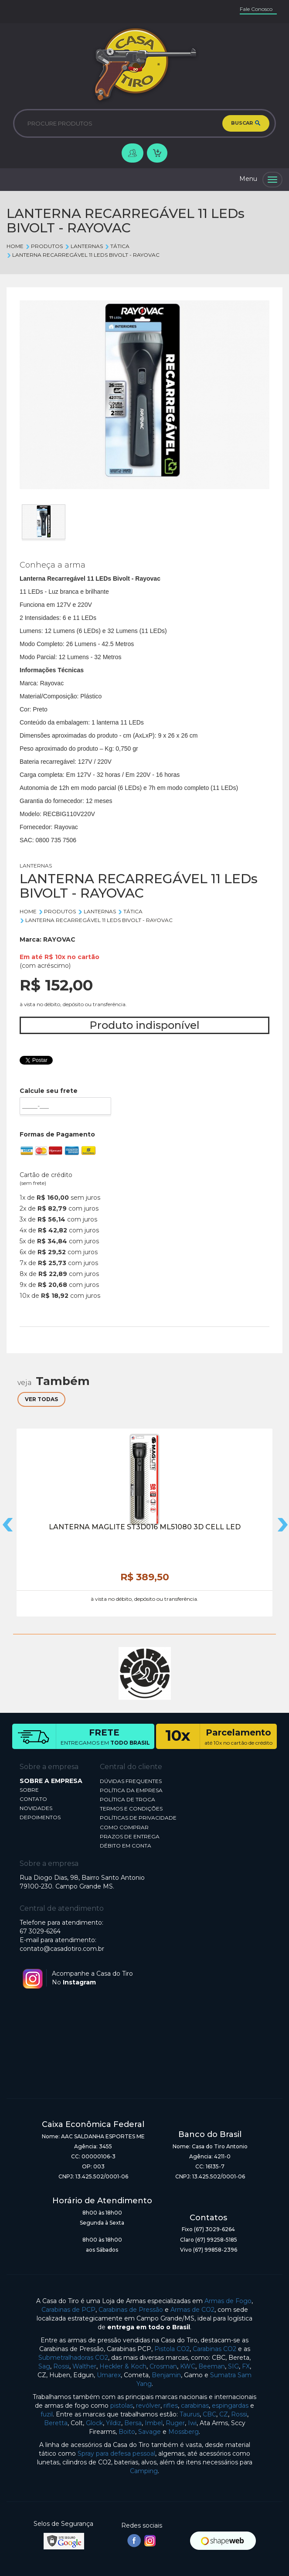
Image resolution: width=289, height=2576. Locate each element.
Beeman (211, 2366)
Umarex (109, 2375)
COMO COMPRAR (124, 1827)
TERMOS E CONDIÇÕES (131, 1808)
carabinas (195, 2405)
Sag (44, 2366)
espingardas (230, 2405)
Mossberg (183, 2432)
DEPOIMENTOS (40, 1817)
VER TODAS (41, 1399)
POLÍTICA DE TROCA (127, 1799)
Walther (84, 2366)
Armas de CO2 (192, 2310)
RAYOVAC (59, 939)
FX (246, 2366)
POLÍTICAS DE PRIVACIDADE (138, 1817)
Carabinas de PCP (68, 2310)
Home (15, 246)
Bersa (133, 2423)
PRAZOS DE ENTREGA (130, 1836)
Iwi (192, 2423)
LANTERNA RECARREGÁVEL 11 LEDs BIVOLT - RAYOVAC (83, 255)
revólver (148, 2405)
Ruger (175, 2423)
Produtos (44, 246)
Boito (127, 2432)
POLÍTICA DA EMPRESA (131, 1790)
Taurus (190, 2414)
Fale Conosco (256, 9)
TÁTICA (117, 246)
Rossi (61, 2366)
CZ (223, 2414)
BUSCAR (246, 123)
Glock (94, 2423)
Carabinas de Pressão (131, 2310)
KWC (187, 2366)
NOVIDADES (36, 1808)
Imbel (154, 2423)
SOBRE (29, 1790)
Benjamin (166, 2375)
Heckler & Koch (122, 2366)
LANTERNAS (83, 246)
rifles (170, 2405)
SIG (233, 2366)
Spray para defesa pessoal (116, 2453)
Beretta (56, 2423)
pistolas (121, 2405)
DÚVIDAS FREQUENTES (131, 1781)
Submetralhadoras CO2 (73, 2358)
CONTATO (33, 1799)
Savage (149, 2432)
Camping (144, 2471)
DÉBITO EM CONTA (125, 1845)
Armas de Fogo (228, 2301)
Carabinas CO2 (214, 2349)
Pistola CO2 (172, 2349)
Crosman (163, 2366)
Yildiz (113, 2423)
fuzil (47, 2414)
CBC (209, 2414)
